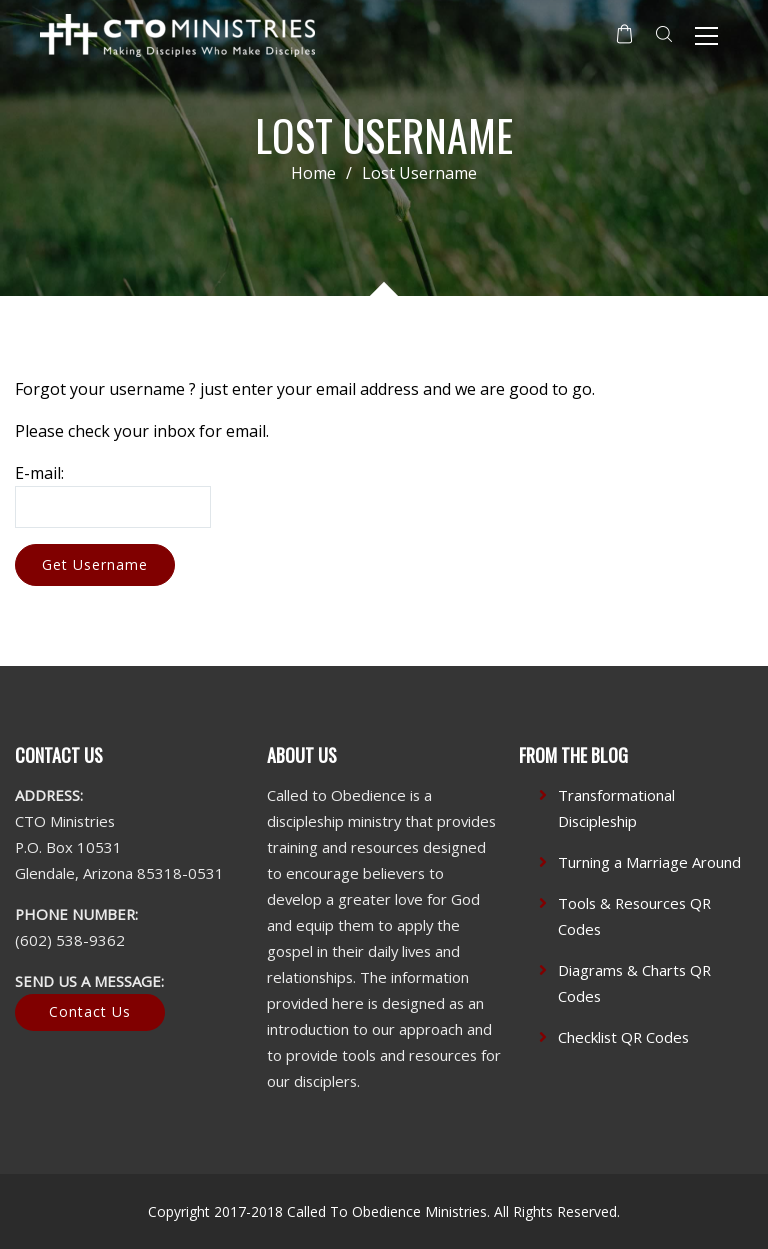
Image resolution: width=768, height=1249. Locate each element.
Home (313, 173)
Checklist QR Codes (623, 1037)
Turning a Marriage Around (649, 862)
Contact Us (90, 1011)
